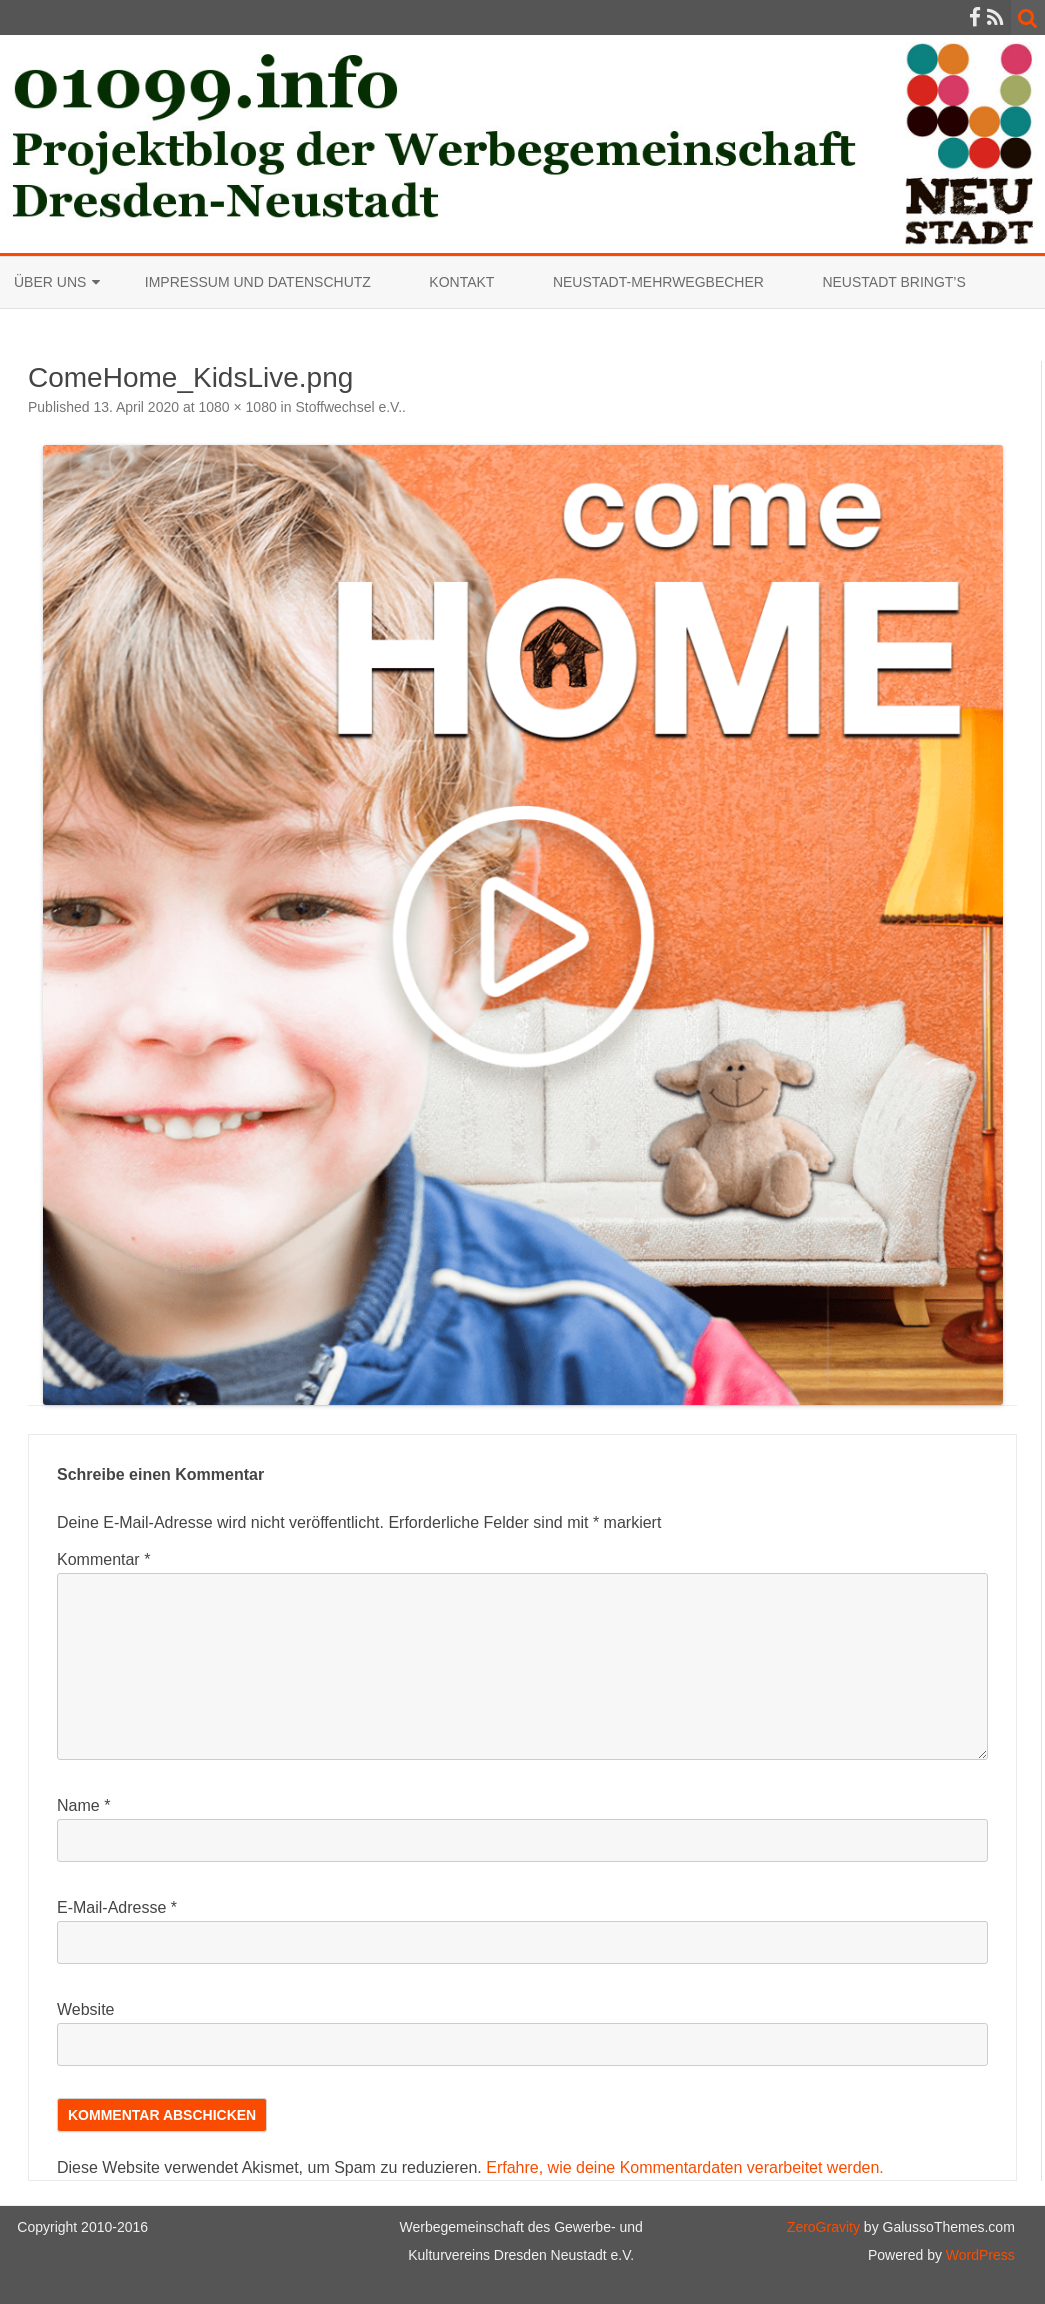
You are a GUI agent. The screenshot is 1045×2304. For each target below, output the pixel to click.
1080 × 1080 (237, 407)
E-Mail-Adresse (117, 1907)
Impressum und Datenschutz (258, 282)
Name (83, 1805)
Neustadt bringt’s (893, 282)
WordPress (978, 2255)
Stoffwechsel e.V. (348, 407)
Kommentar (103, 1559)
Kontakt (461, 282)
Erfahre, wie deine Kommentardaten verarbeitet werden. (685, 2167)
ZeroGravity (823, 2227)
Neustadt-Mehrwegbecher (658, 282)
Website (86, 2009)
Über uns (50, 282)
